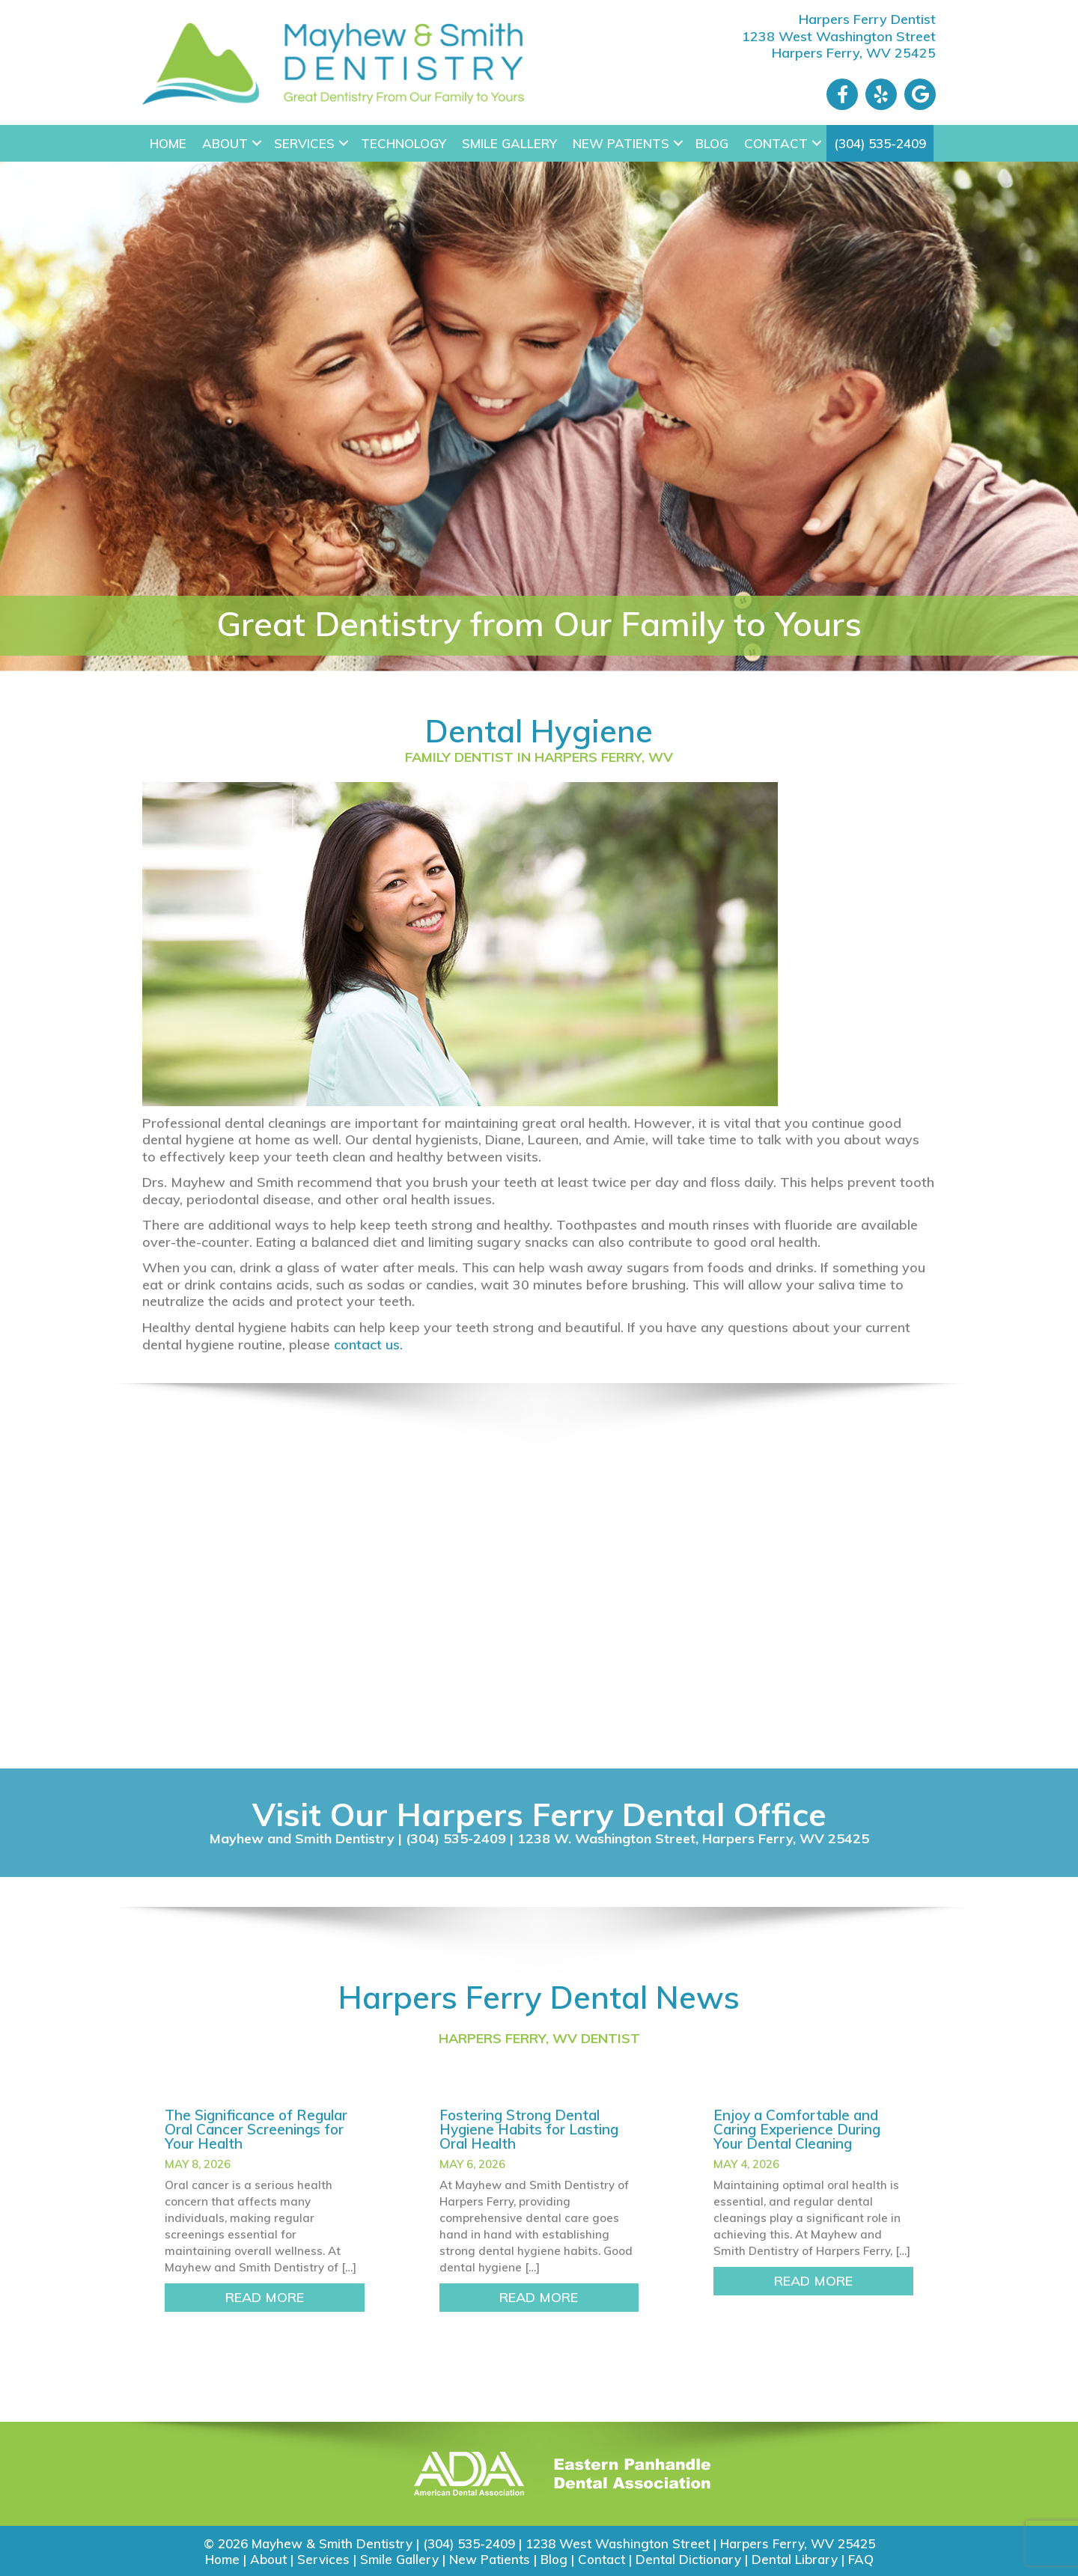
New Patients (621, 143)
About (225, 143)
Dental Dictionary (688, 2559)
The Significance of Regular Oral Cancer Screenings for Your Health (256, 2129)
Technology (403, 143)
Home (168, 143)
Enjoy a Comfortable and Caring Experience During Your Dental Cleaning (796, 2129)
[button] (257, 143)
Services (304, 143)
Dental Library (795, 2559)
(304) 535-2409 (880, 143)
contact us (367, 1344)
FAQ (861, 2559)
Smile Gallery (509, 143)
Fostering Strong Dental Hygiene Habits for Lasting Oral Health (528, 2129)
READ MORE (295, 2297)
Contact (776, 143)
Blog (711, 143)
